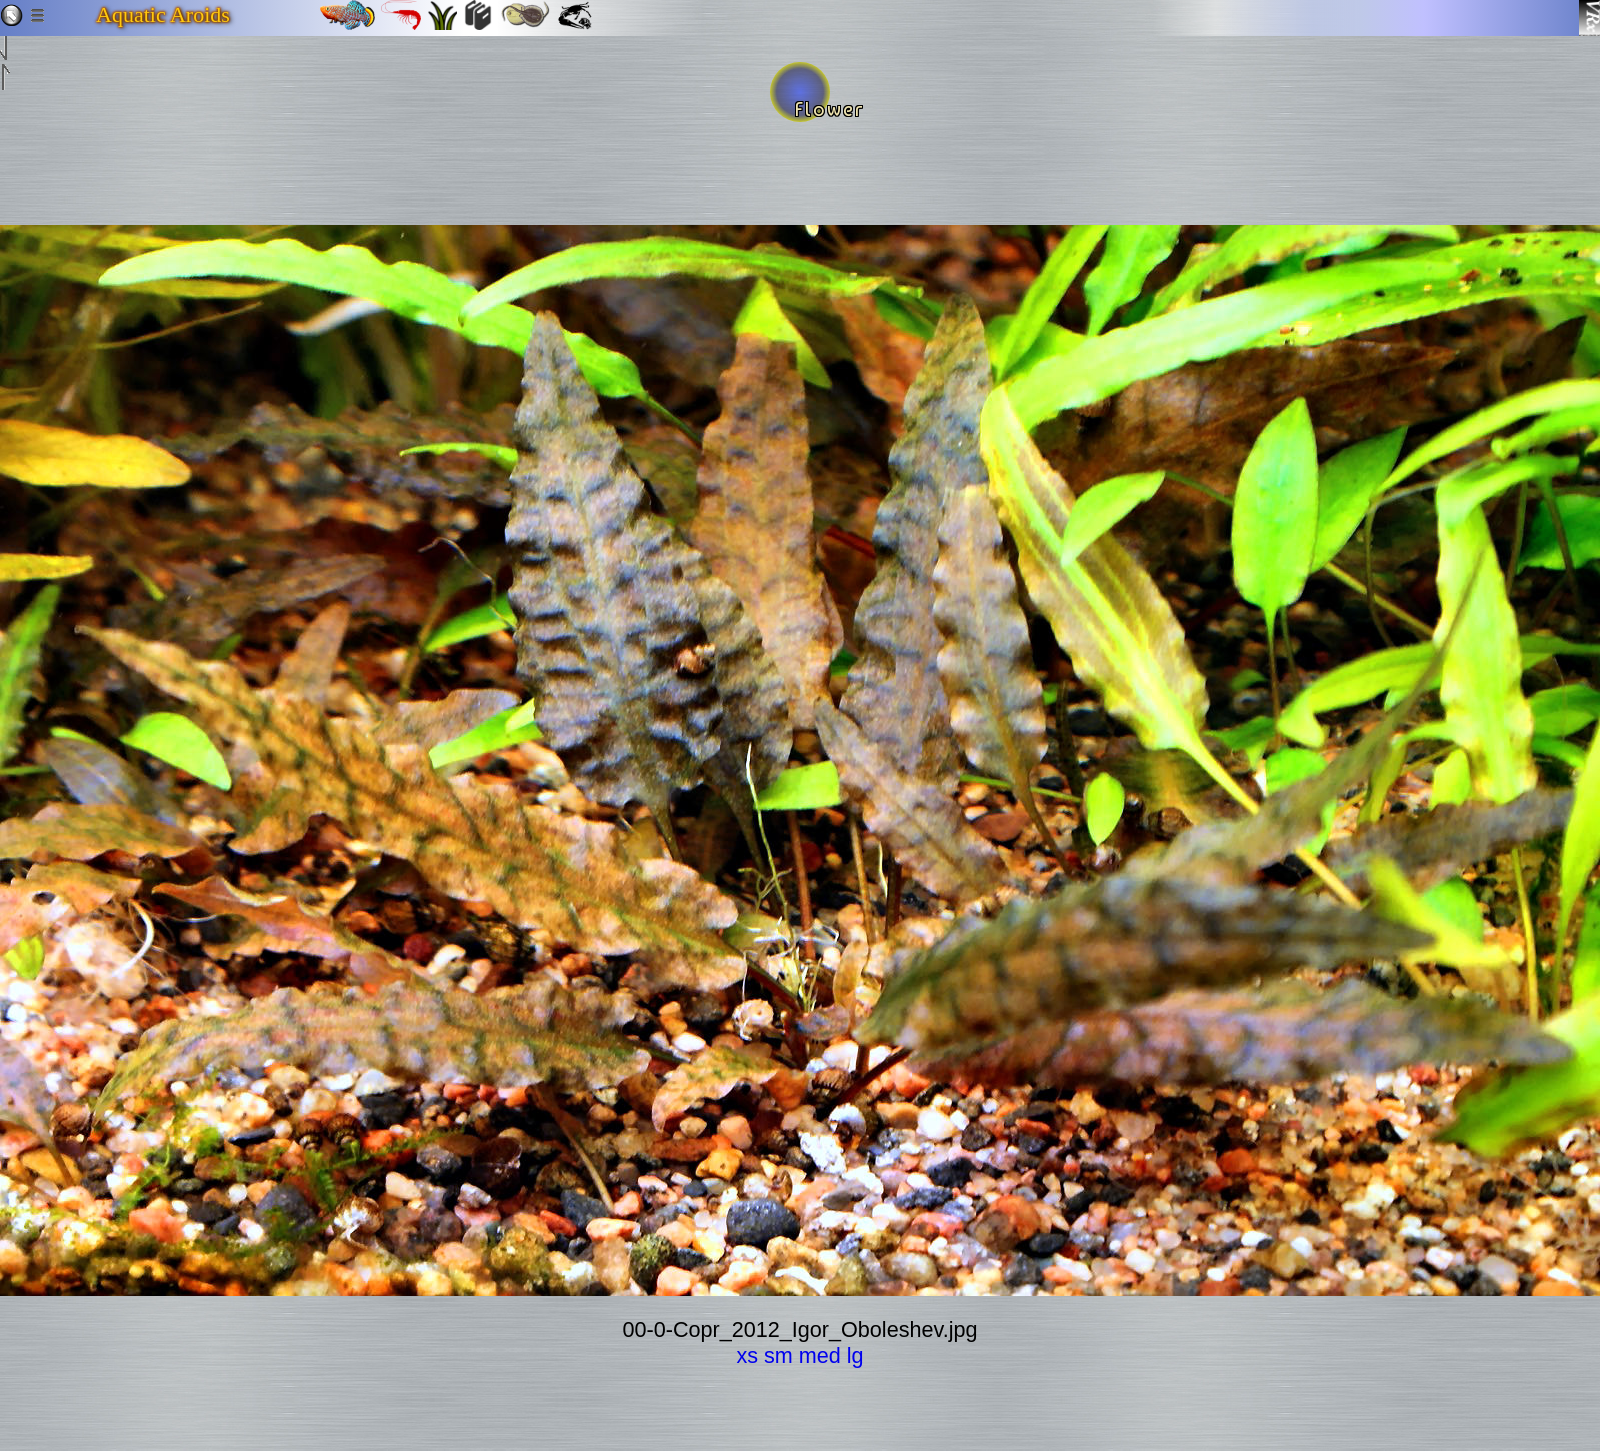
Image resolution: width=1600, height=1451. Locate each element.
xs (747, 1355)
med (820, 1355)
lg (855, 1355)
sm (778, 1355)
